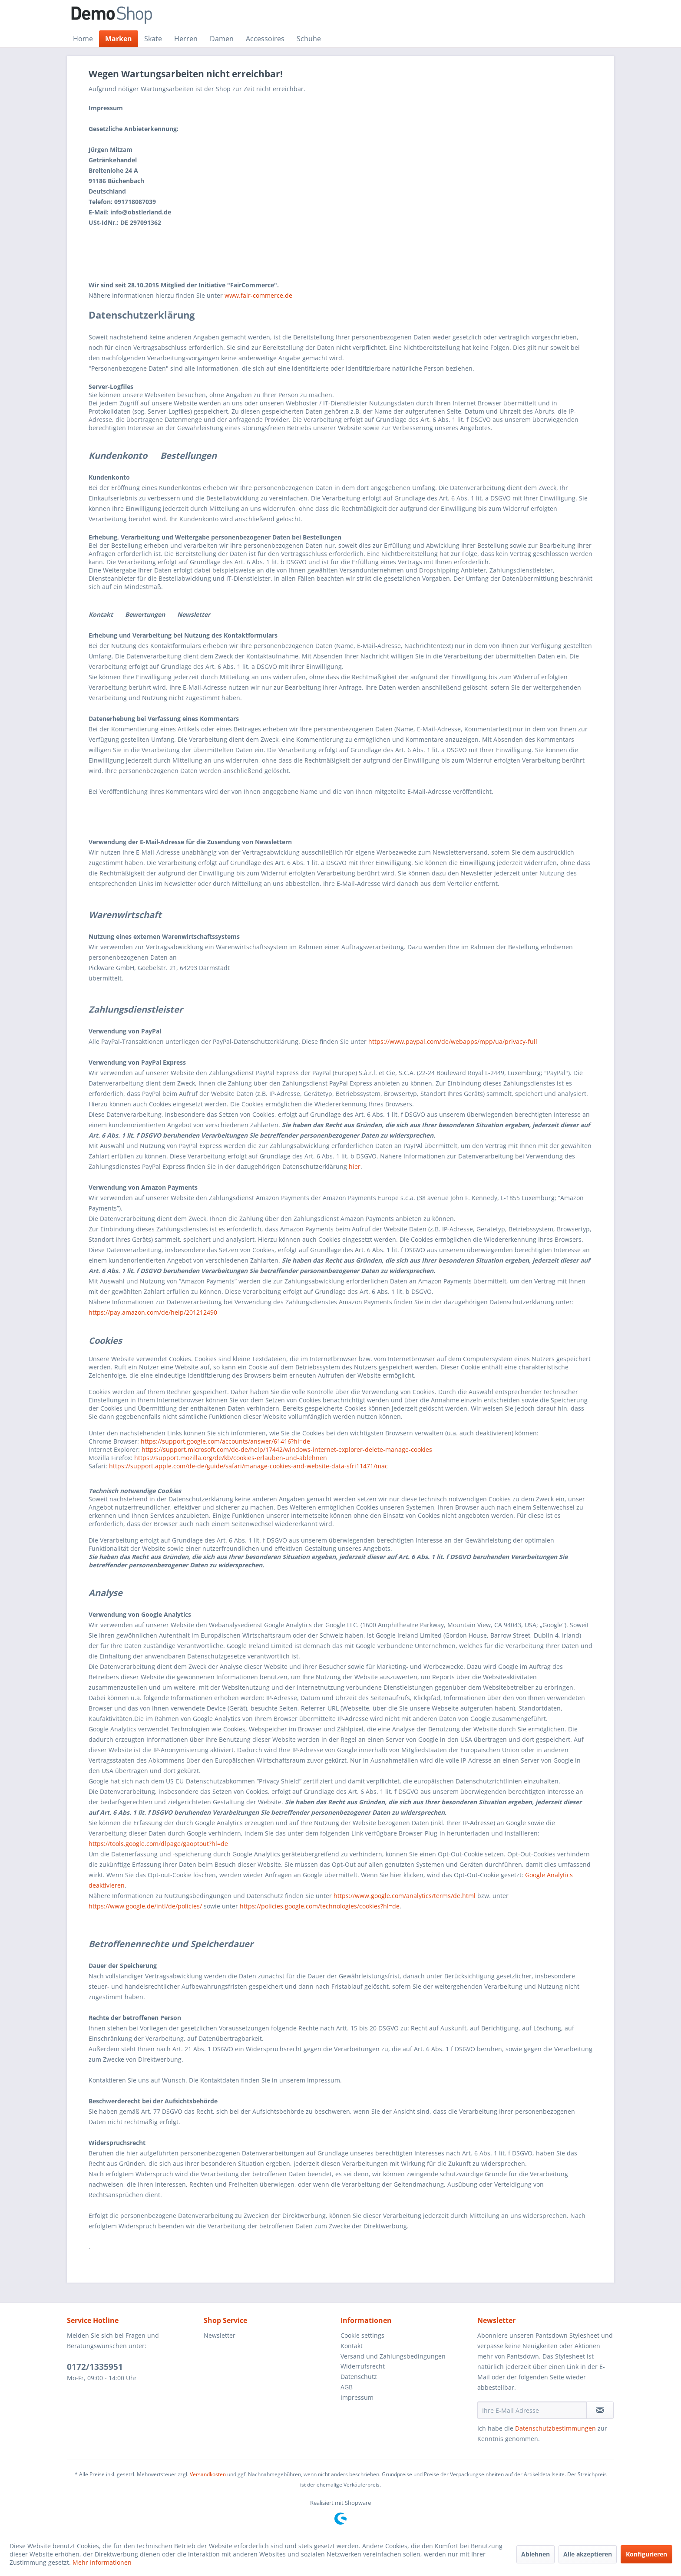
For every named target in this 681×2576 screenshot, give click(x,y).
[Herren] (186, 38)
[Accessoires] (265, 38)
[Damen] (222, 38)
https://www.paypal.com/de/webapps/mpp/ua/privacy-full (452, 1041)
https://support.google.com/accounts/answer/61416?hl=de (225, 1441)
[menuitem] (83, 38)
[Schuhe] (309, 38)
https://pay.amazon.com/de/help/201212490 (153, 1312)
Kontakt (351, 2346)
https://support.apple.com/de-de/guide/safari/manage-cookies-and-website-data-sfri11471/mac (248, 1466)
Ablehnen (535, 2554)
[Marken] (118, 38)
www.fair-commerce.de (258, 295)
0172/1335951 (95, 2366)
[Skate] (153, 38)
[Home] (83, 38)
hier (354, 1166)
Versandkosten (208, 2474)
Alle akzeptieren (587, 2554)
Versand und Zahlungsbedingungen (393, 2356)
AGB (346, 2387)
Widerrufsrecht (362, 2366)
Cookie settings (362, 2335)
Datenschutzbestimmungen (555, 2428)
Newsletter (219, 2335)
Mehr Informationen (102, 2562)
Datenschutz (358, 2376)
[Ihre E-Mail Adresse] (532, 2410)
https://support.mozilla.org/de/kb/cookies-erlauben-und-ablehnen (230, 1458)
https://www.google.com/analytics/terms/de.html (405, 1896)
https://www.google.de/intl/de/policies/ (145, 1906)
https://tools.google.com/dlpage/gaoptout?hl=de (158, 1843)
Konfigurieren (646, 2554)
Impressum (357, 2397)
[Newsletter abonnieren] (600, 2410)
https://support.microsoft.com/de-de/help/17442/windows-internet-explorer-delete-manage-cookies (287, 1449)
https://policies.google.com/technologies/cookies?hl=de (320, 1906)
